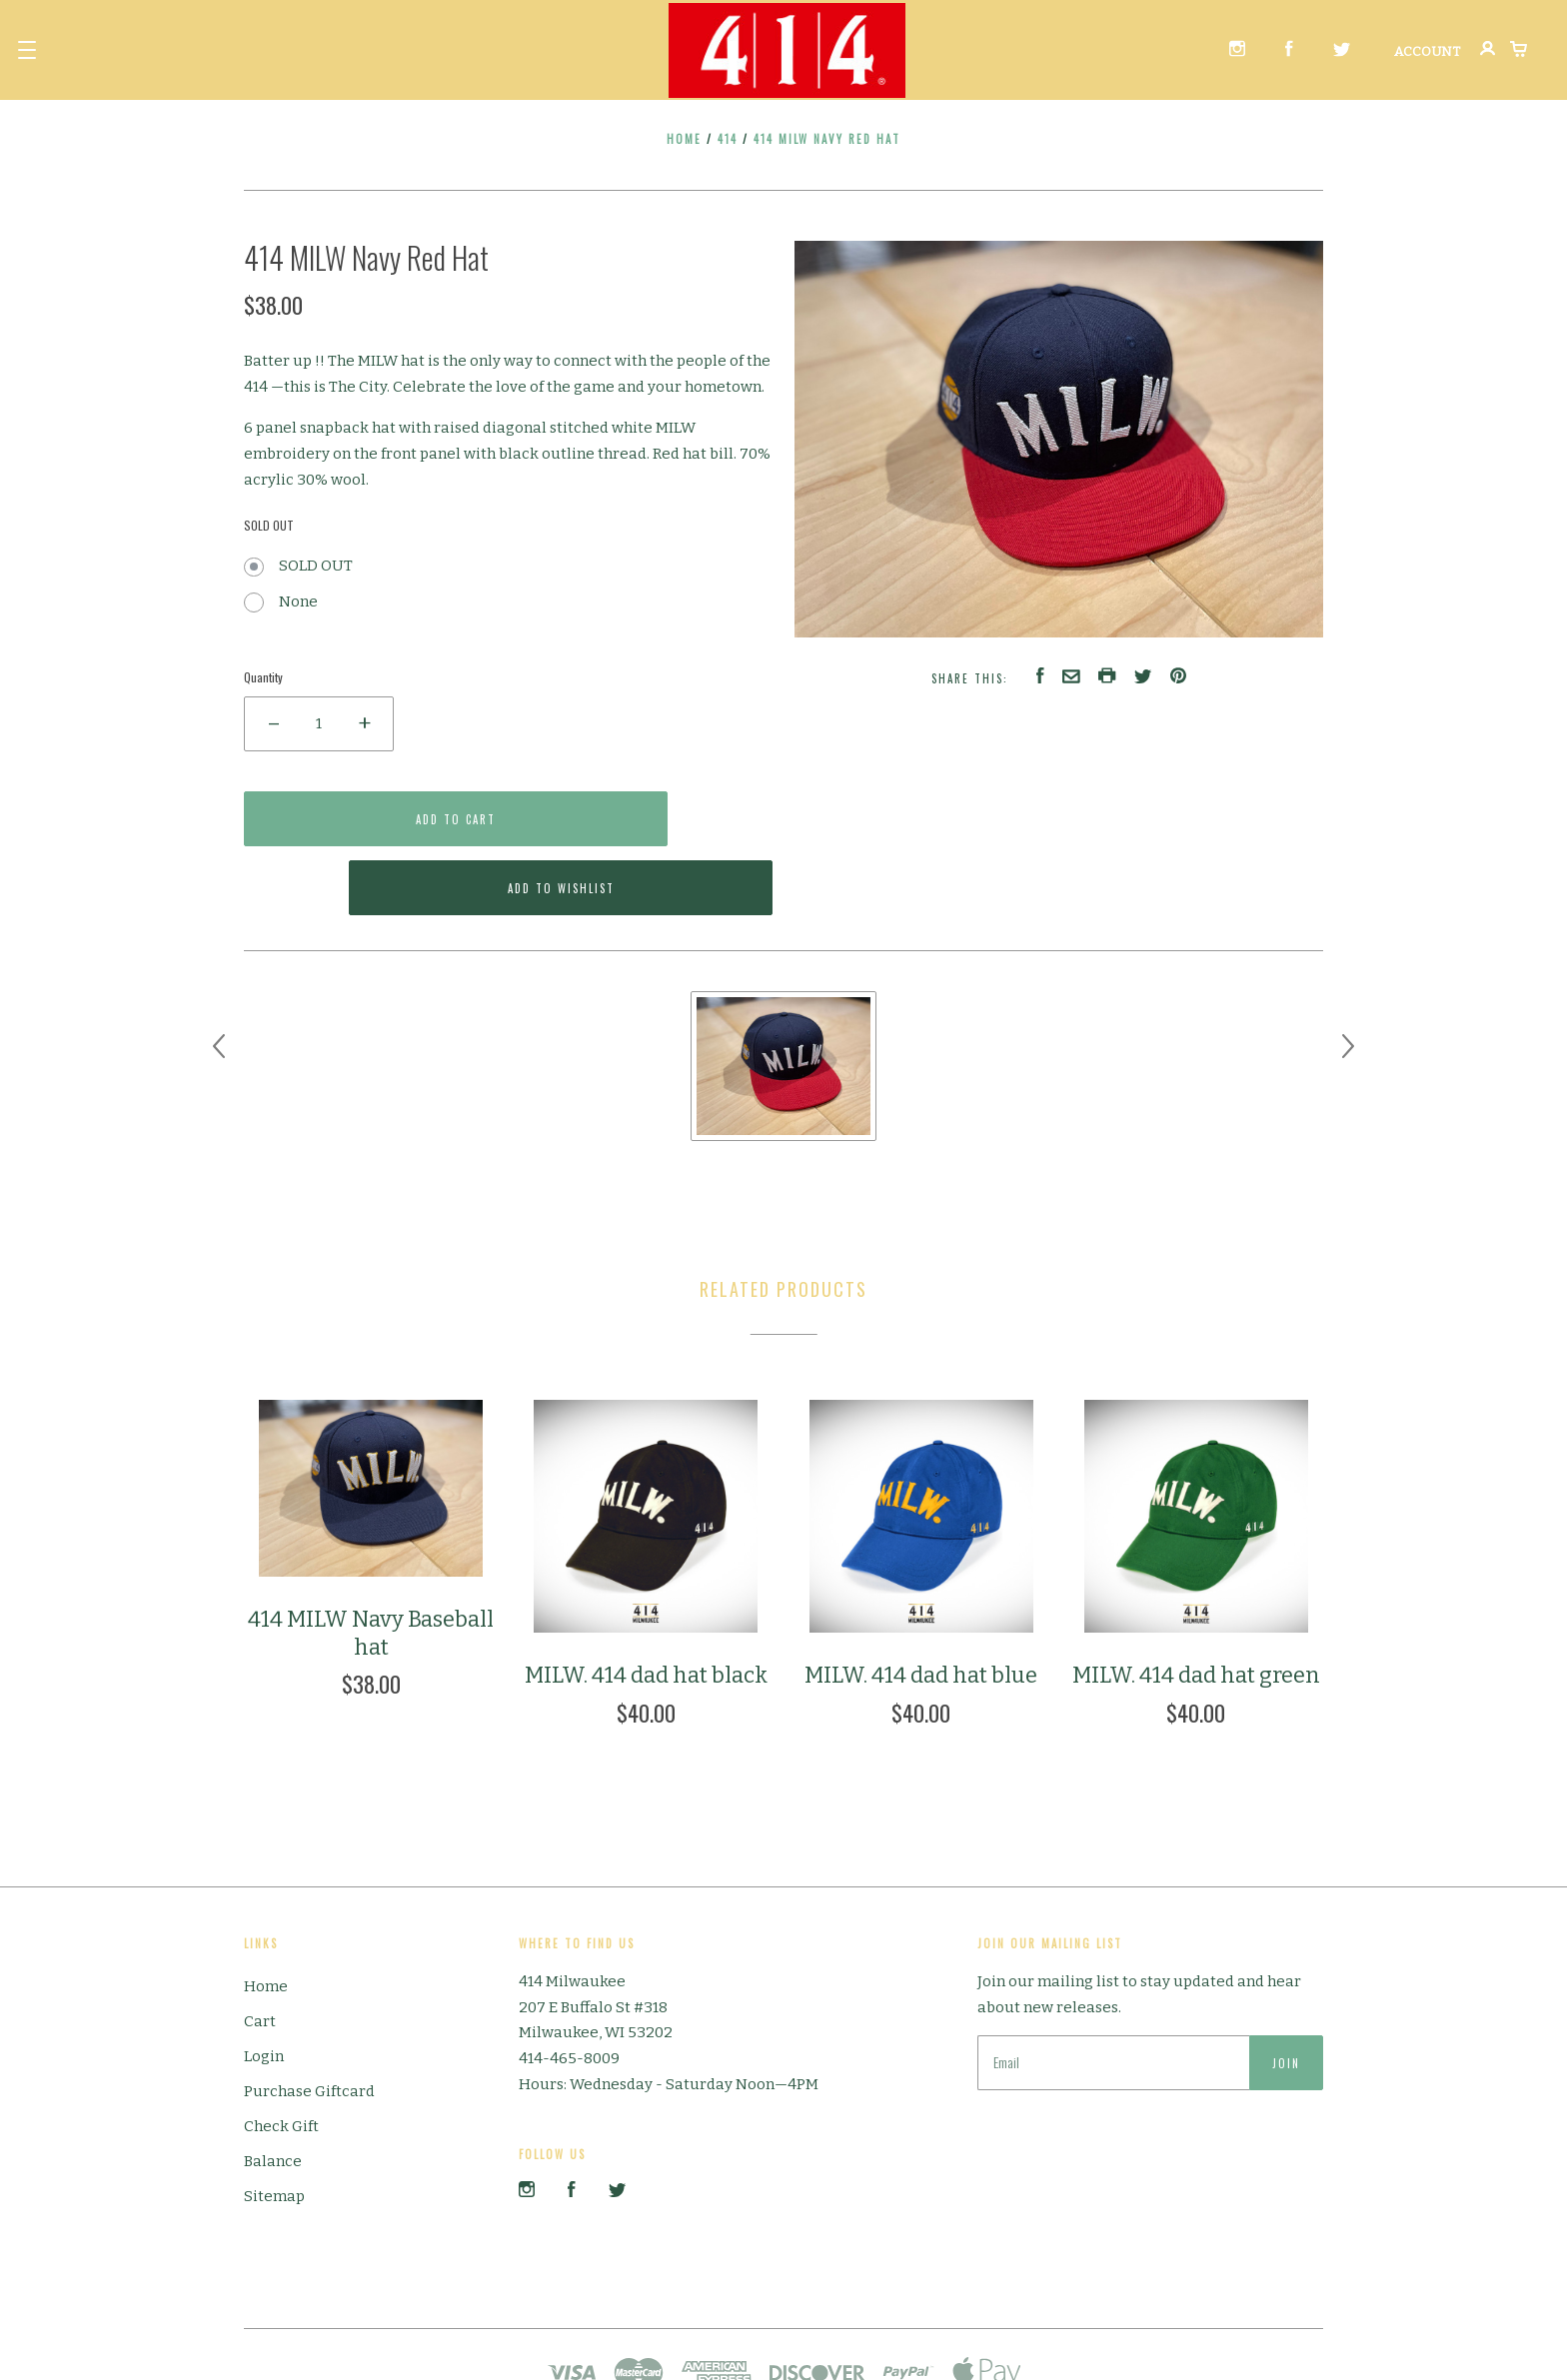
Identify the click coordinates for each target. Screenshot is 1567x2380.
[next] (1348, 976)
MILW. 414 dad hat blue (920, 1606)
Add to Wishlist (649, 819)
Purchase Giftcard (309, 2021)
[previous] (219, 976)
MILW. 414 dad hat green (1196, 1606)
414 (728, 139)
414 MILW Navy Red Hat (827, 139)
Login (264, 1986)
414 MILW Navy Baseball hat (371, 1564)
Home (684, 139)
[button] (27, 50)
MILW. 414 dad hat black (646, 1606)
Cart (260, 1951)
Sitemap (274, 2126)
